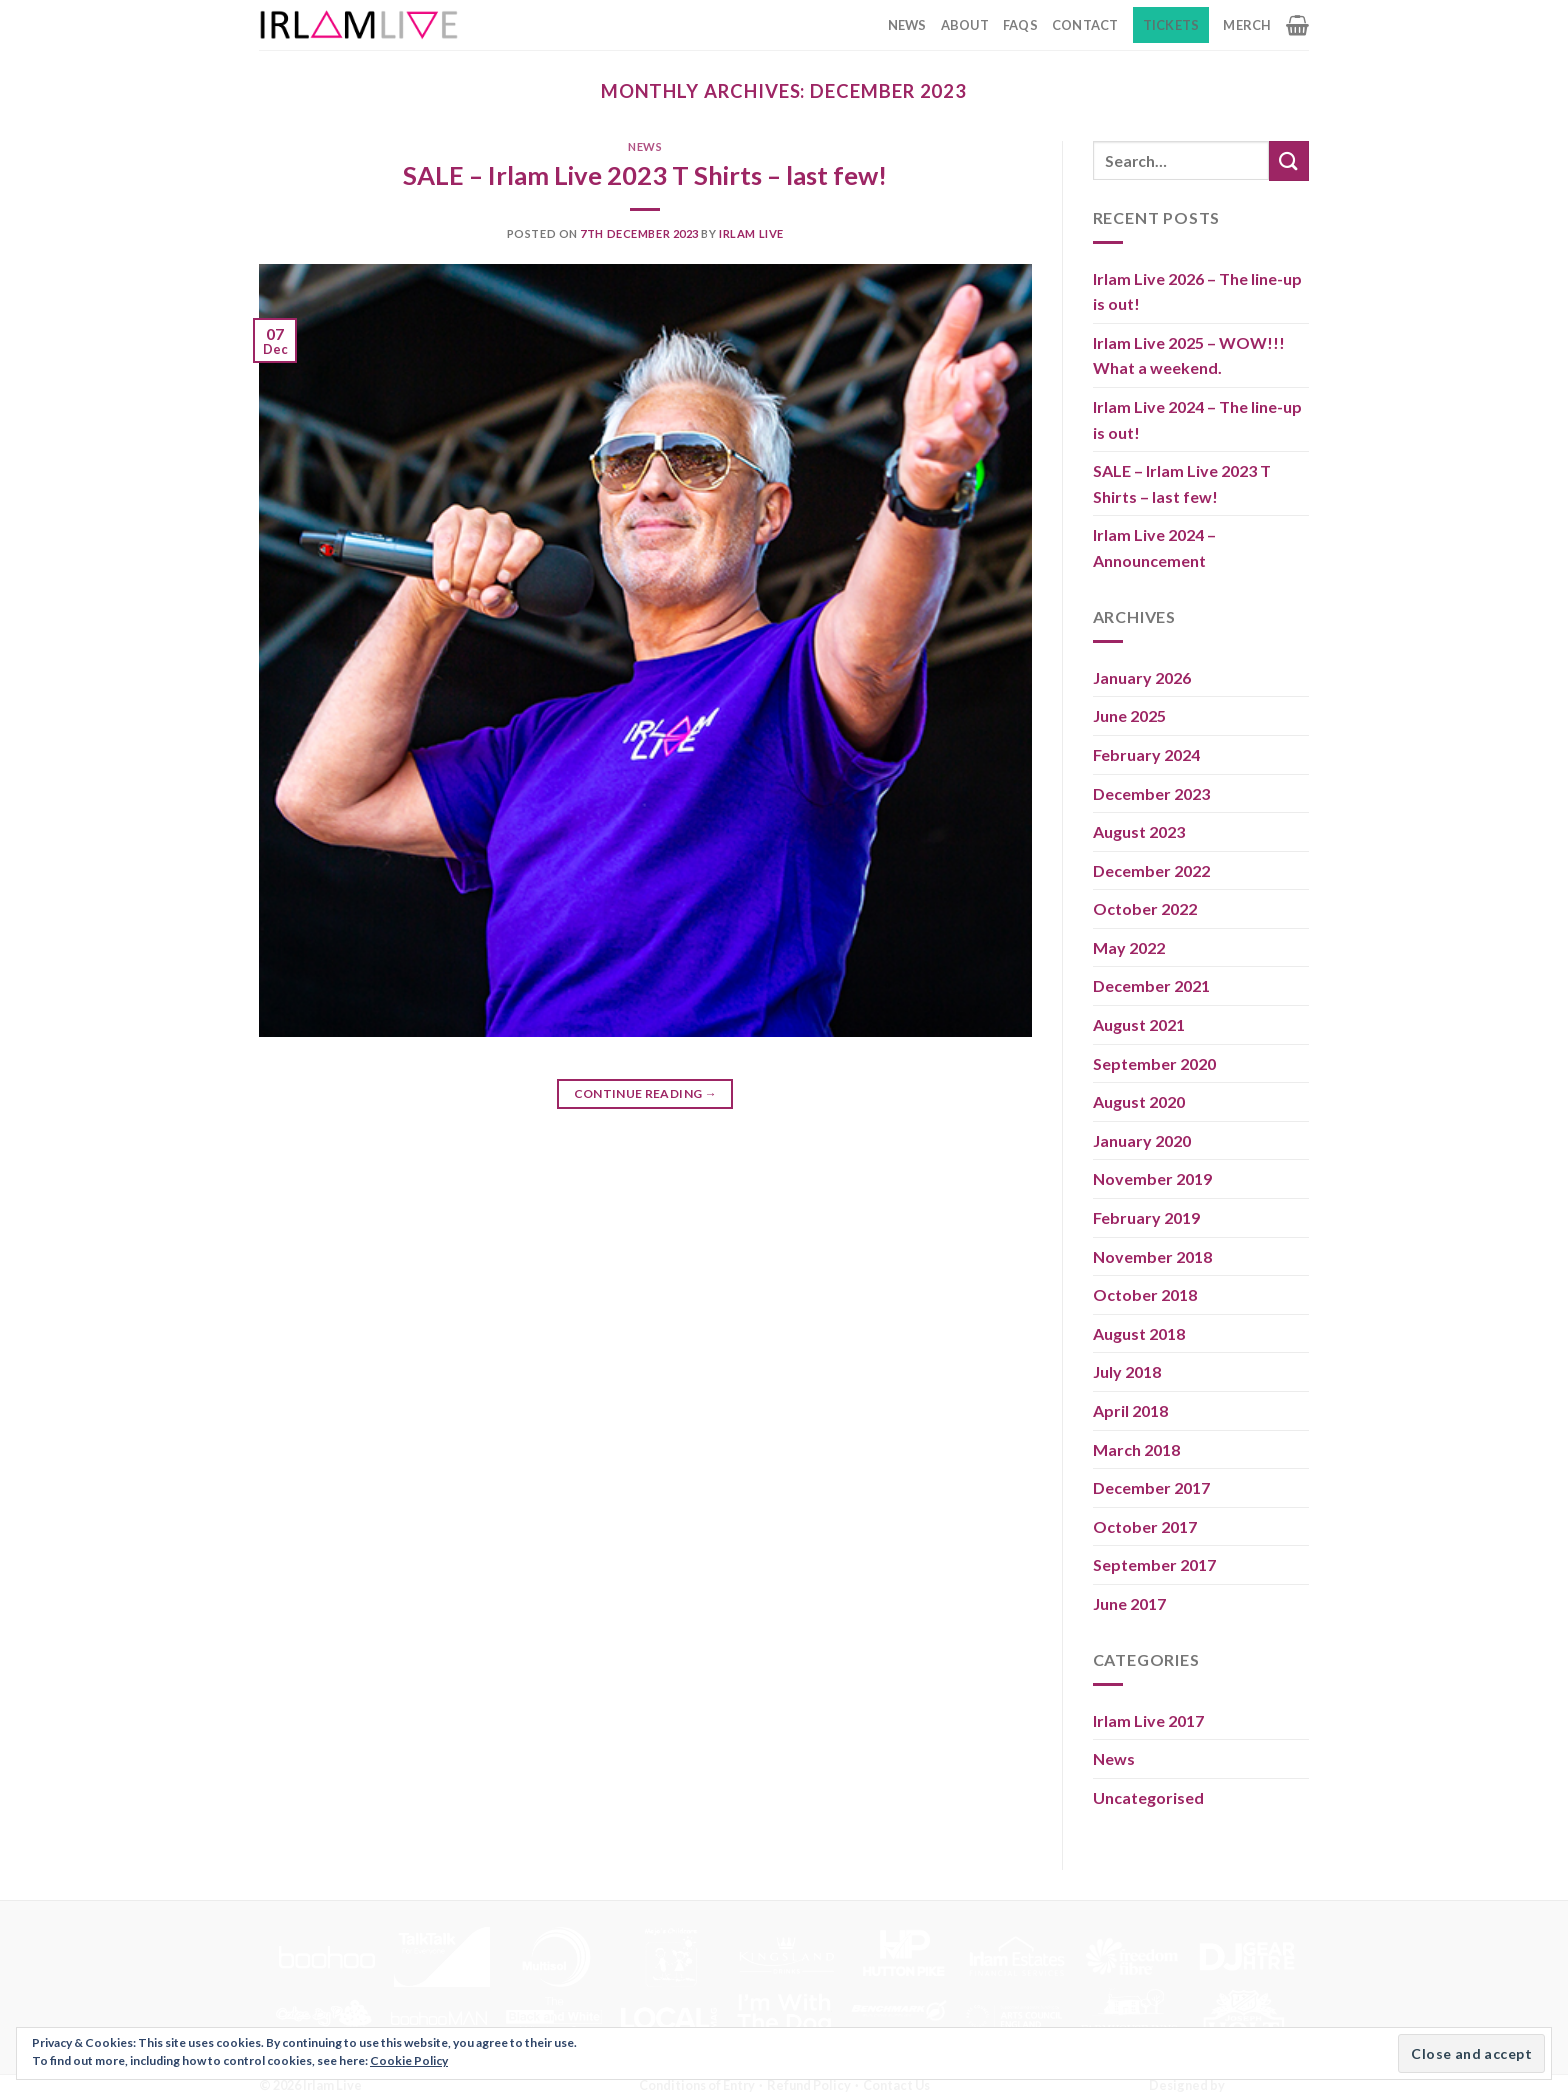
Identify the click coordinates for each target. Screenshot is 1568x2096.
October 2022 (1145, 908)
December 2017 (1151, 1487)
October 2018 (1145, 1294)
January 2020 (1142, 1140)
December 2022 (1151, 870)
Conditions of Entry (697, 2085)
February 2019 (1146, 1217)
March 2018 (1136, 1449)
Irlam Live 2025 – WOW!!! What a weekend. (1189, 355)
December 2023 (1151, 793)
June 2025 (1129, 715)
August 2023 (1139, 831)
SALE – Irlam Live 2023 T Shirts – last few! (645, 175)
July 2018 (1127, 1371)
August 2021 (1139, 1024)
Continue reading (646, 1093)
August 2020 (1139, 1101)
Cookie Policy (409, 2060)
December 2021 (1151, 985)
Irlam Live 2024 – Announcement (1154, 547)
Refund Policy (809, 2085)
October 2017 (1145, 1526)
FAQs (1020, 25)
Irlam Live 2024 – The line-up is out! (1197, 419)
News (907, 25)
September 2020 (1154, 1063)
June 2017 (1129, 1603)
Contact (1085, 25)
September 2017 (1154, 1564)
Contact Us (896, 2085)
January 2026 (1142, 677)
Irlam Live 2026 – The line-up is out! (1197, 291)
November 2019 (1152, 1178)
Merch (1247, 25)
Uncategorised (1148, 1797)
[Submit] (1289, 160)
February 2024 (1146, 754)
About (965, 25)
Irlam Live (751, 233)
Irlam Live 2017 (1148, 1720)
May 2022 (1129, 947)
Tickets (1171, 25)
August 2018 (1139, 1333)
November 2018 (1152, 1256)
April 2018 (1130, 1410)
